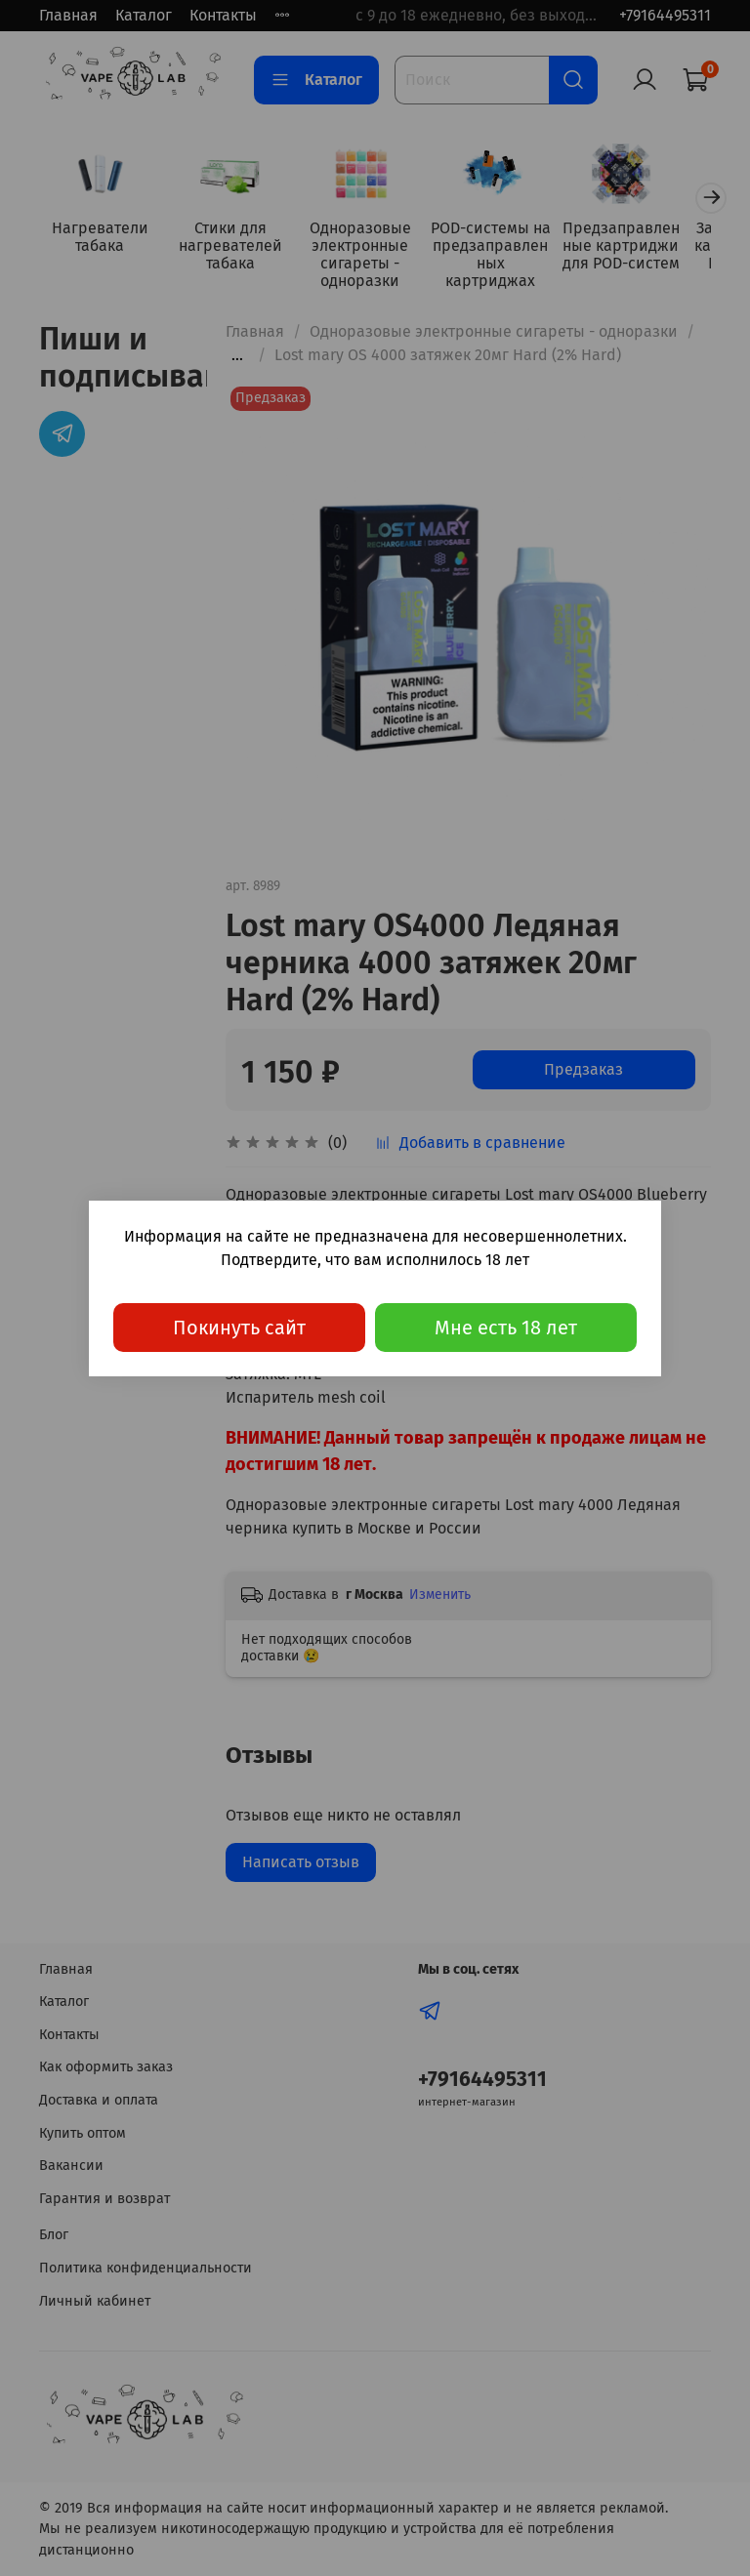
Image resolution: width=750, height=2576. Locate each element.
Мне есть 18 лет (506, 1327)
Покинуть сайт (239, 1327)
